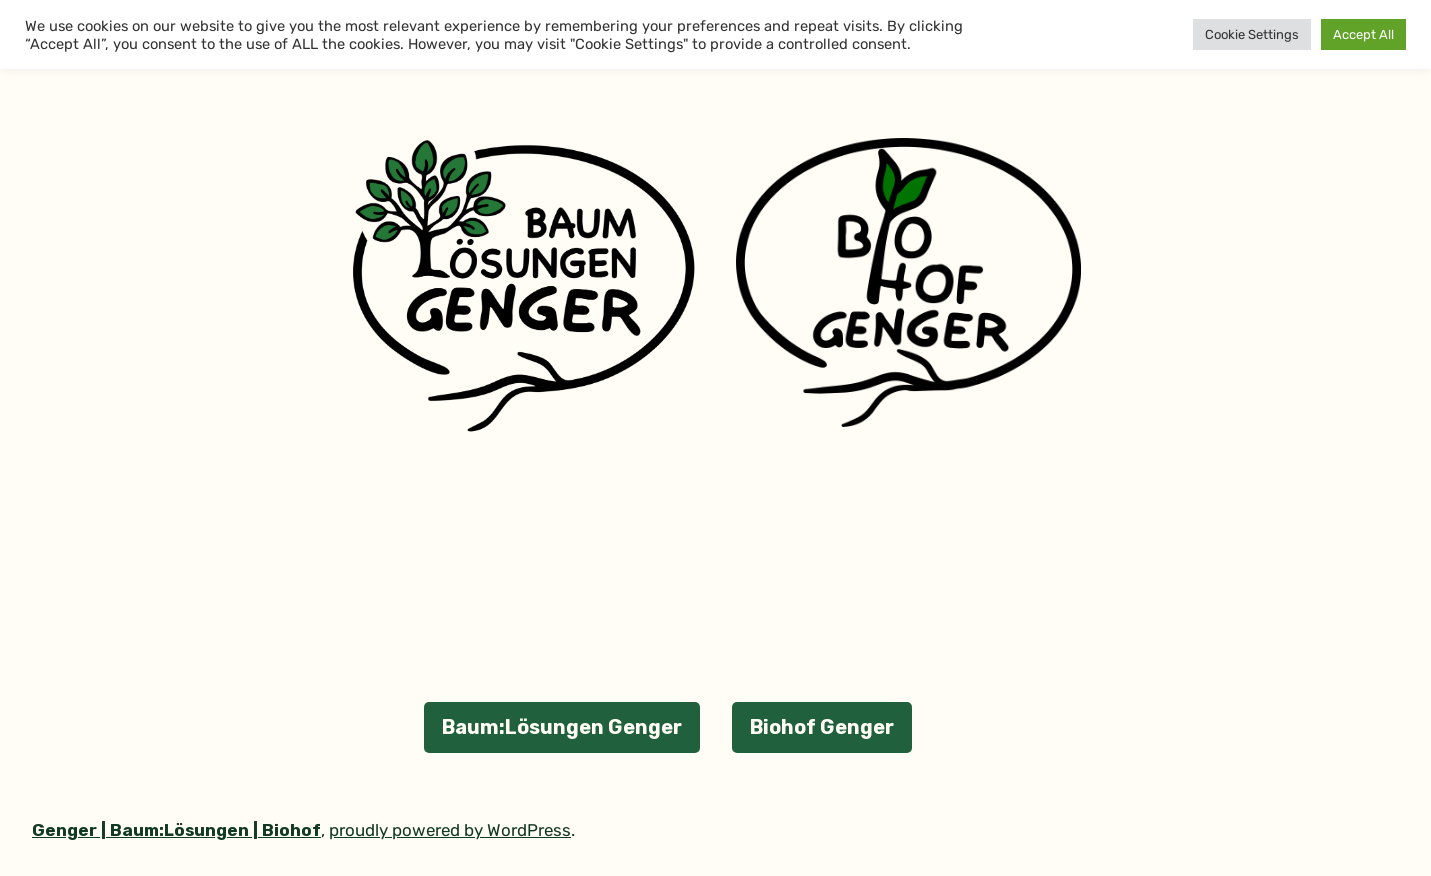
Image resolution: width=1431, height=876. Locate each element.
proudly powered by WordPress (450, 830)
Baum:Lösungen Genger (562, 727)
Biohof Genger (822, 727)
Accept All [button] (1363, 34)
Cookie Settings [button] (1252, 34)
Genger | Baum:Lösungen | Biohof (176, 830)
